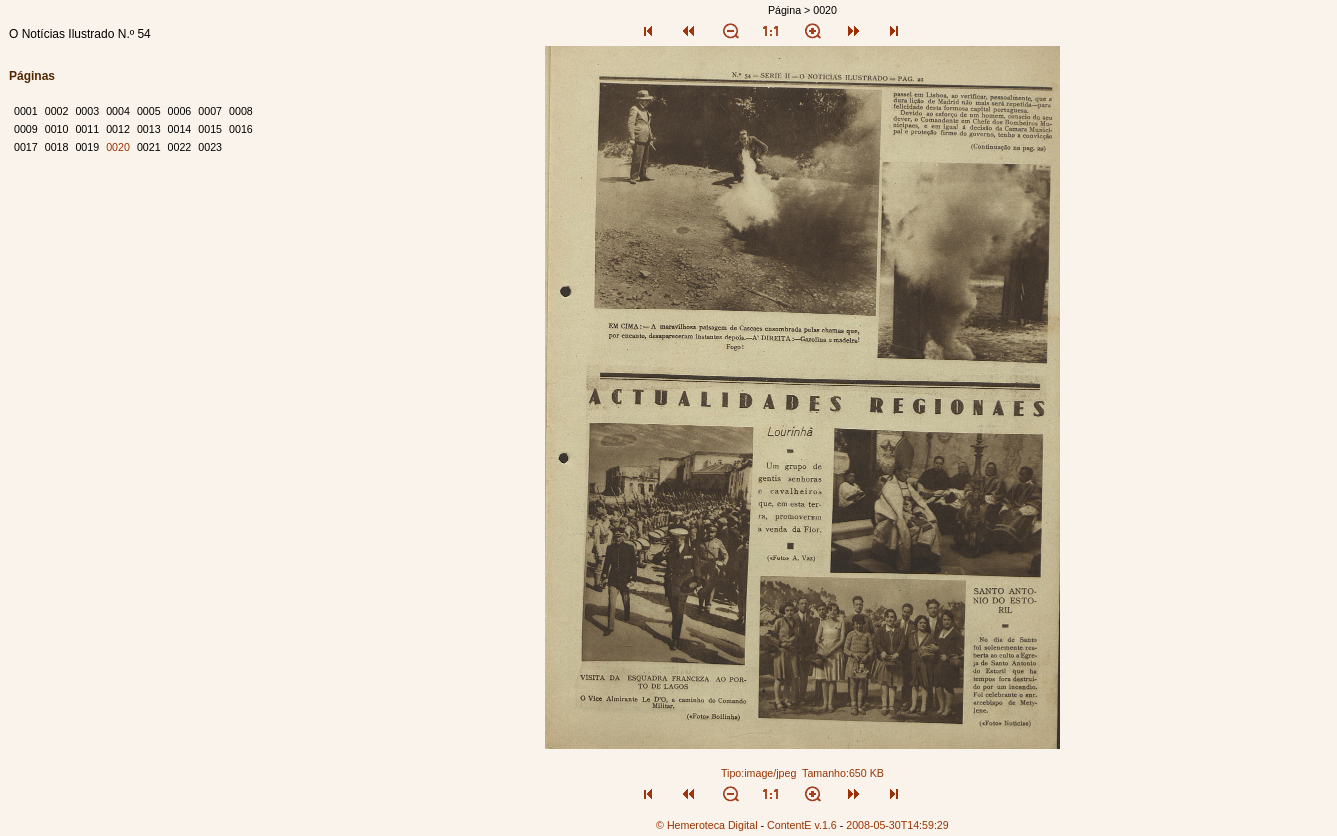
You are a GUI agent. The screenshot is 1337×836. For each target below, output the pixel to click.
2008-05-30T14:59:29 (897, 825)
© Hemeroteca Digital (706, 825)
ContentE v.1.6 (802, 825)
